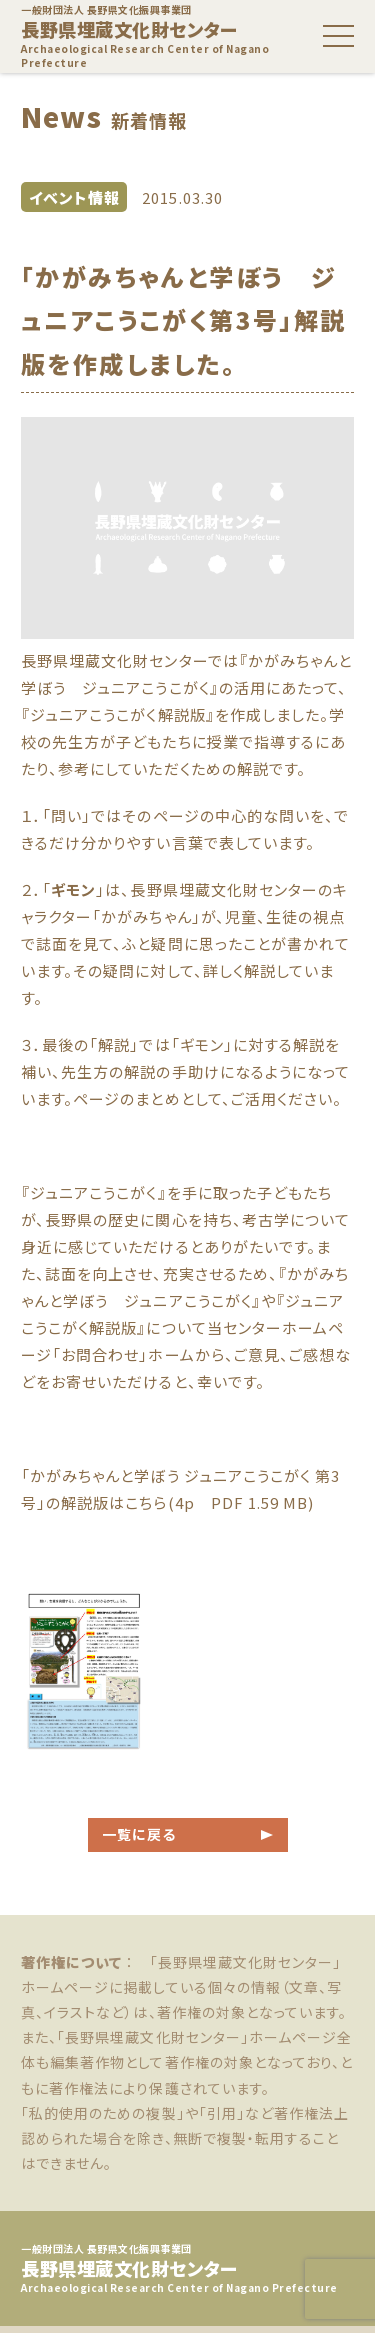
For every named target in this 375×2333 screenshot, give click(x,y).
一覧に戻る (139, 1834)
